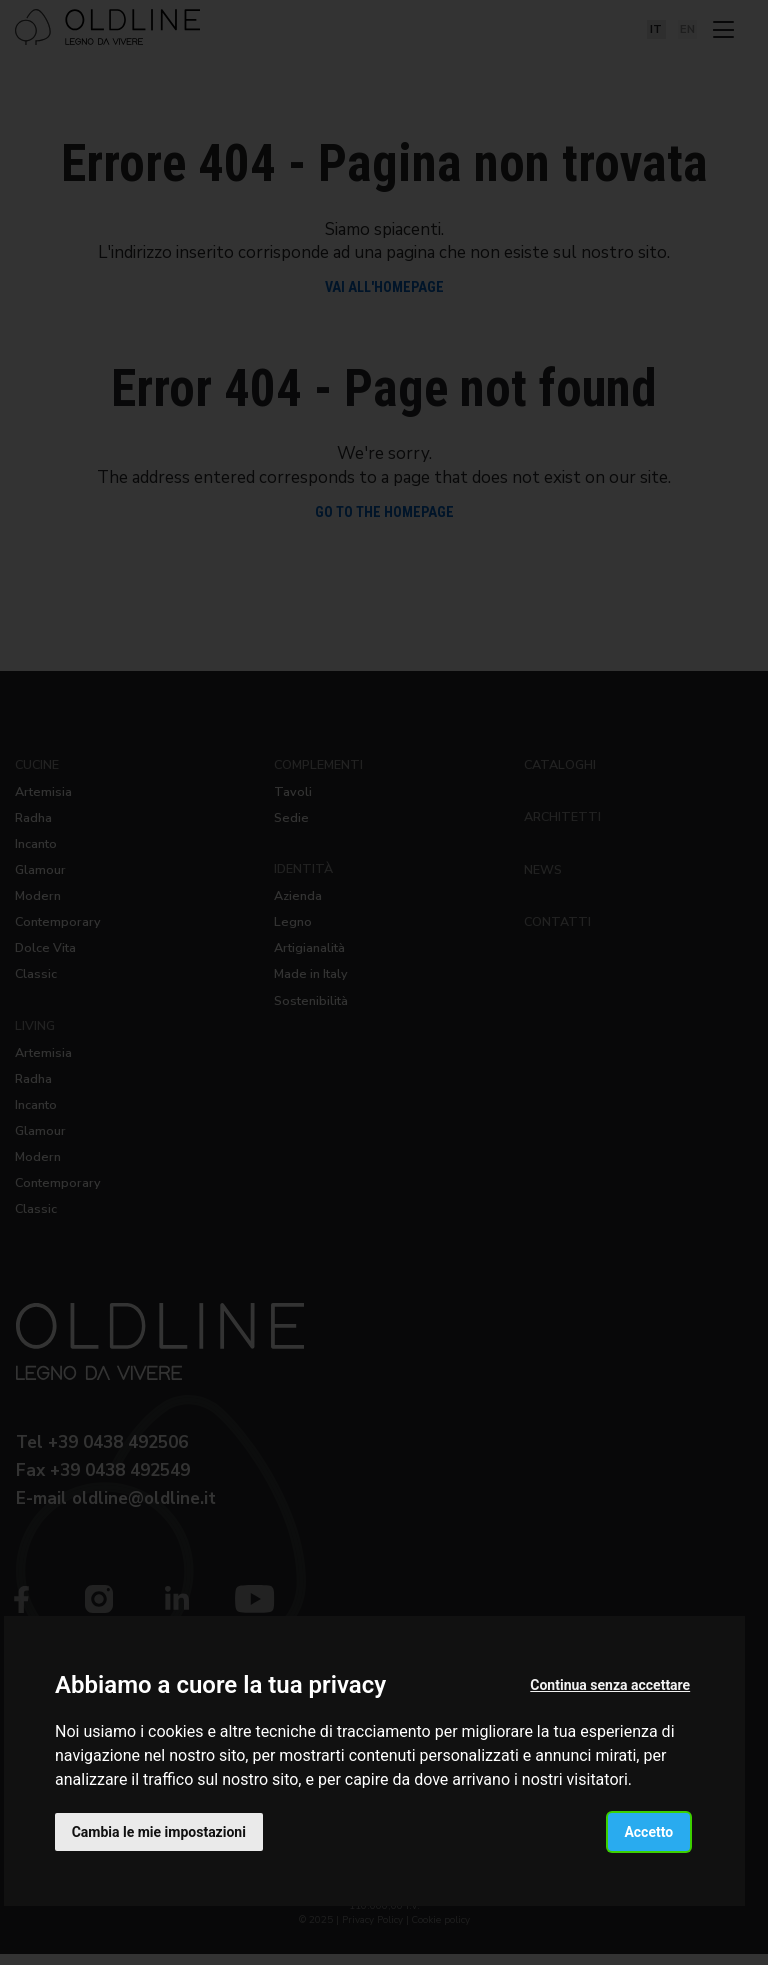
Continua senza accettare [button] (610, 1685)
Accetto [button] (648, 1831)
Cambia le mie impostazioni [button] (159, 1831)
